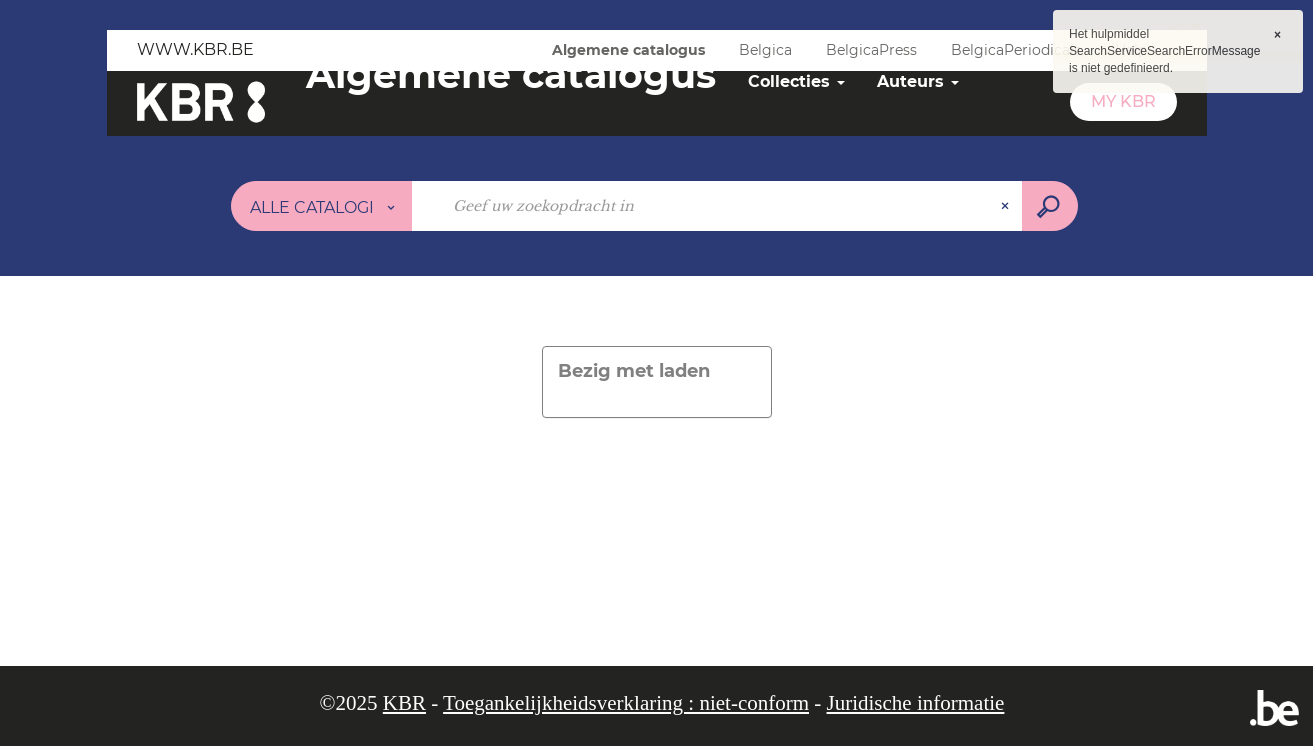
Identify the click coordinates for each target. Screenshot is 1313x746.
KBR (404, 703)
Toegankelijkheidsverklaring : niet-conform (626, 703)
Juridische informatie (916, 703)
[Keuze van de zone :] (322, 206)
